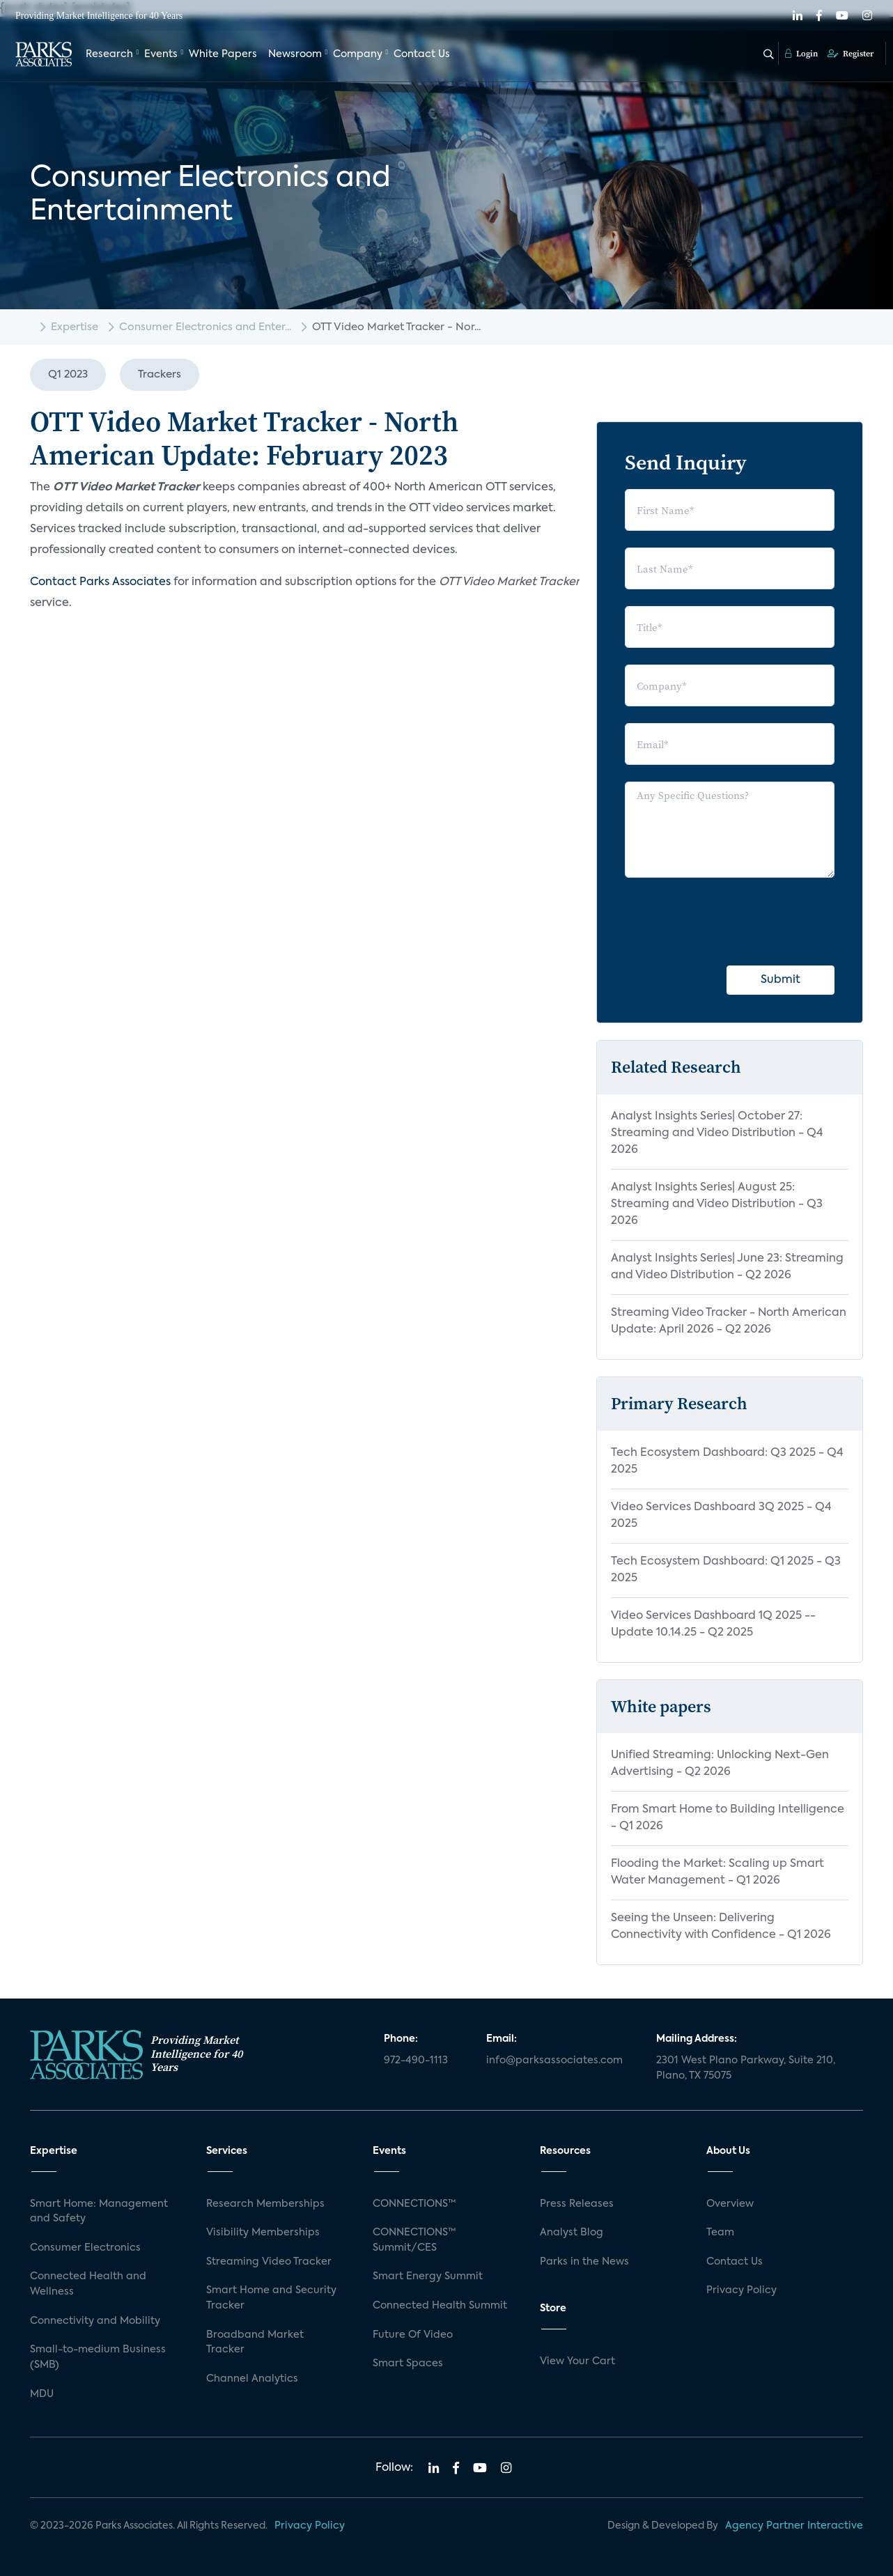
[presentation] (731, 921)
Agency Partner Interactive (794, 2526)
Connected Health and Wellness (88, 2284)
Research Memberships (265, 2204)
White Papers (223, 54)
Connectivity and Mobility (95, 2321)
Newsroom (295, 54)
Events (161, 54)
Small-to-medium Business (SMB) (98, 2357)
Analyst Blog (571, 2232)
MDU (42, 2394)
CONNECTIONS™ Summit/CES (414, 2240)
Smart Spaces (408, 2363)
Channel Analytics (252, 2379)
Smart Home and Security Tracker (271, 2298)
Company (357, 54)
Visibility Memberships (263, 2232)
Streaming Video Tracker (269, 2262)
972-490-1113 (416, 2060)
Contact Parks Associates (100, 582)
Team (720, 2232)
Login (801, 53)
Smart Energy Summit (428, 2276)
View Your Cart (577, 2361)
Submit (780, 980)
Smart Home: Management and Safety (99, 2211)
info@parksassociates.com (554, 2060)
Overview (730, 2204)
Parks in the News (584, 2262)
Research (109, 54)
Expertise (74, 327)
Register (850, 53)
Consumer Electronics (85, 2248)
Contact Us (422, 54)
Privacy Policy (741, 2290)
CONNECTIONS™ (414, 2204)
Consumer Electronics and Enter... (205, 327)
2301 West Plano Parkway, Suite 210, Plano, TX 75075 (745, 2068)
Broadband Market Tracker (255, 2342)
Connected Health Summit (440, 2306)
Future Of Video (413, 2335)
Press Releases (577, 2204)
